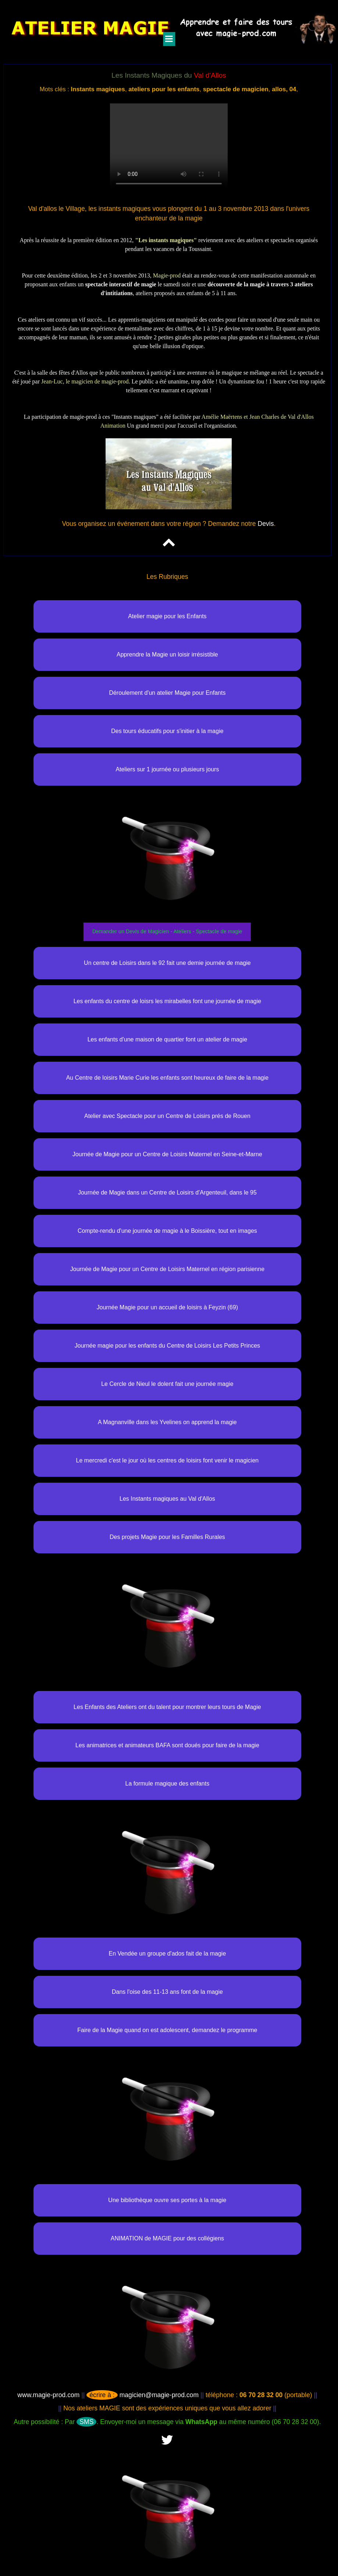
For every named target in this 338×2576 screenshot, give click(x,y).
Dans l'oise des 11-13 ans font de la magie (167, 1992)
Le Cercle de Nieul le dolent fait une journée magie (167, 1384)
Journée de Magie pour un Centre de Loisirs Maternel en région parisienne (167, 1269)
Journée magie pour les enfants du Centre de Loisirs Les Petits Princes (167, 1345)
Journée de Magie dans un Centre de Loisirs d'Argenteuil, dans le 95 (167, 1192)
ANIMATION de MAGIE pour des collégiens (167, 2238)
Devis (265, 523)
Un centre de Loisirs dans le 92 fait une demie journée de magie (167, 963)
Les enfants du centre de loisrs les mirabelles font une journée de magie (167, 1001)
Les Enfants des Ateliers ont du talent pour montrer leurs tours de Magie (167, 1707)
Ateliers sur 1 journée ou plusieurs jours (167, 769)
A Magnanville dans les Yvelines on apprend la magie (167, 1422)
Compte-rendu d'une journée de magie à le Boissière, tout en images (167, 1231)
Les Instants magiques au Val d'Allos (167, 1499)
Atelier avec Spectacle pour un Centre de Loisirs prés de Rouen (167, 1116)
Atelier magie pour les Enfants (167, 616)
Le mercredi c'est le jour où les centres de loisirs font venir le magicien (167, 1460)
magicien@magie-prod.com (142, 2395)
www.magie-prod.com (48, 2395)
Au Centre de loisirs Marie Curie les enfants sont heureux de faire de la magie (167, 1078)
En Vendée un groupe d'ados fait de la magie (167, 1953)
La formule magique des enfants (167, 1783)
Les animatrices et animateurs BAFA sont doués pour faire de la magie (167, 1745)
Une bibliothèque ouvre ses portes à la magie (167, 2200)
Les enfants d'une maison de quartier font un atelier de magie (167, 1039)
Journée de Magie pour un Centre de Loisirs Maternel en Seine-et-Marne (167, 1154)
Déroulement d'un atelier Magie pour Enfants (167, 693)
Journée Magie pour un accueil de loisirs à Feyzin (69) (167, 1307)
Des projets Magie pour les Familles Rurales (167, 1537)
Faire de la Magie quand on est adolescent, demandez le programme (167, 2030)
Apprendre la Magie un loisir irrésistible (167, 654)
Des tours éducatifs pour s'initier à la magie (167, 731)
